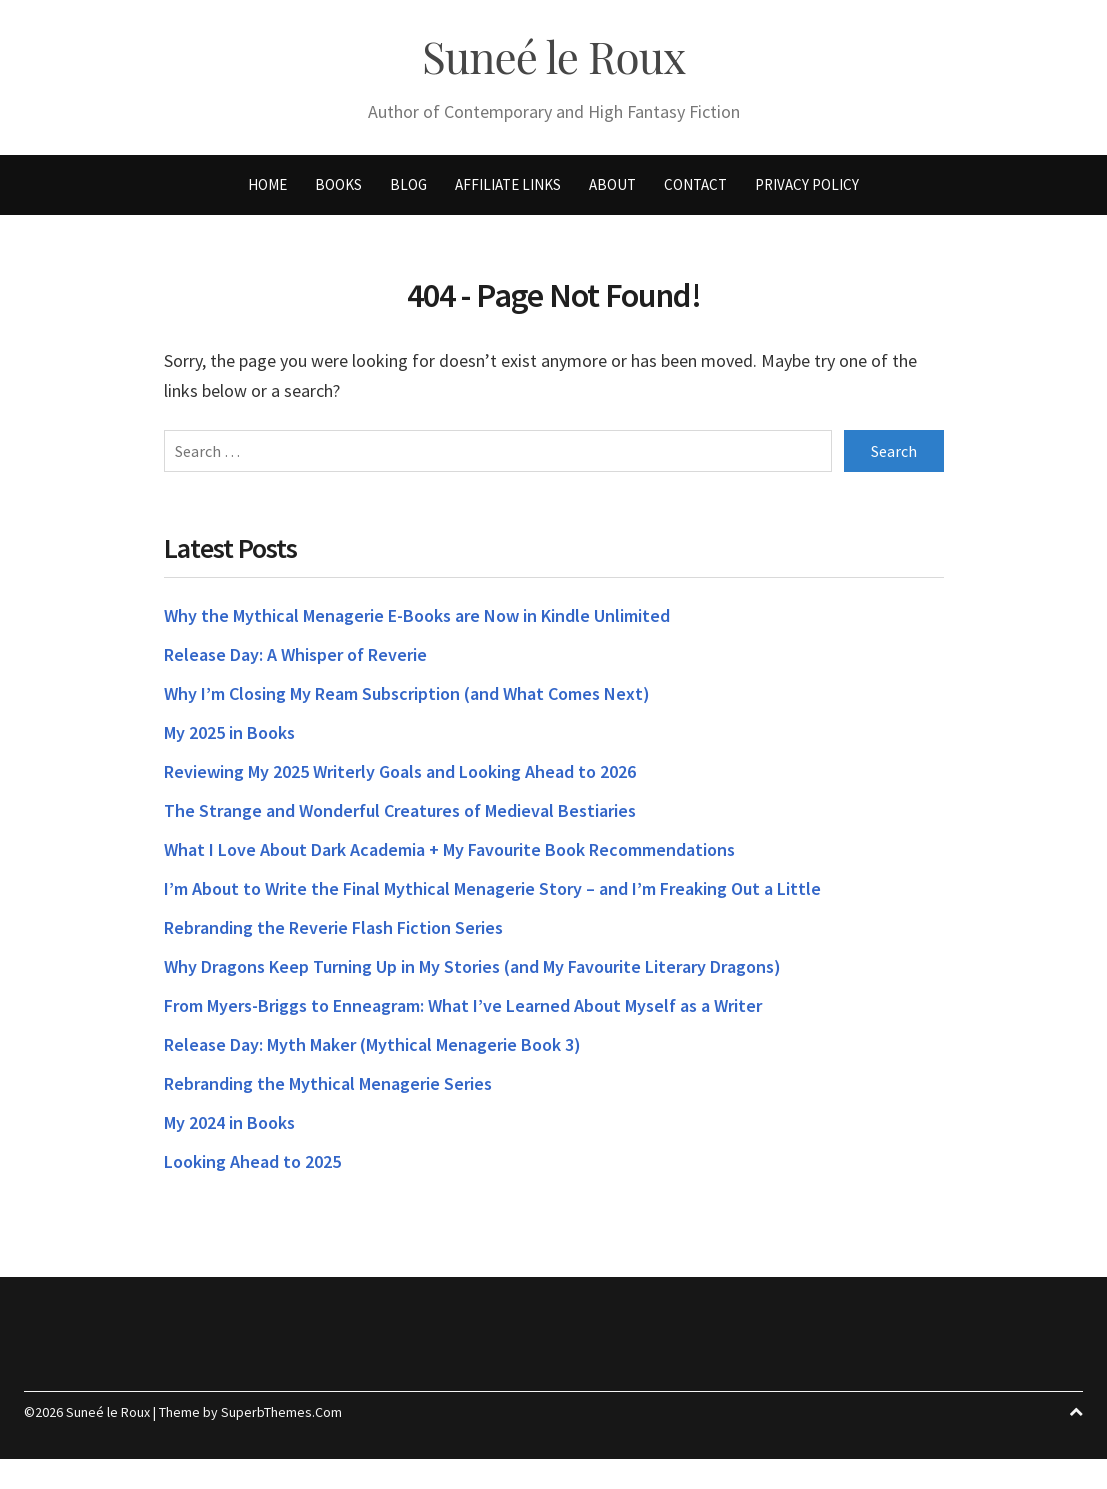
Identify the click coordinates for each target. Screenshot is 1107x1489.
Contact (695, 184)
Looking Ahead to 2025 (252, 1161)
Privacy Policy (807, 184)
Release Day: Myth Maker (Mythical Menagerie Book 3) (372, 1044)
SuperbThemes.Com (281, 1412)
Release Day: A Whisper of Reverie (295, 654)
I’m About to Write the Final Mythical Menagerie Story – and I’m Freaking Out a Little (492, 888)
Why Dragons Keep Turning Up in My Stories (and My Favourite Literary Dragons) (472, 966)
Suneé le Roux (553, 56)
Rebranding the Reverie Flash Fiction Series (333, 927)
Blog (408, 184)
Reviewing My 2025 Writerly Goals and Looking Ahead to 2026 (400, 771)
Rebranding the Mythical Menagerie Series (328, 1083)
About (612, 184)
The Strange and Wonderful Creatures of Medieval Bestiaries (400, 810)
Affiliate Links (508, 184)
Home (267, 184)
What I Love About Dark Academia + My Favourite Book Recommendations (449, 849)
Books (338, 184)
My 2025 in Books (229, 732)
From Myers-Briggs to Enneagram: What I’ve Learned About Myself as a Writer (463, 1005)
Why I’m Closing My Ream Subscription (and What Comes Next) (407, 693)
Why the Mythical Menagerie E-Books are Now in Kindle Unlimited (417, 615)
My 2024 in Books (229, 1122)
